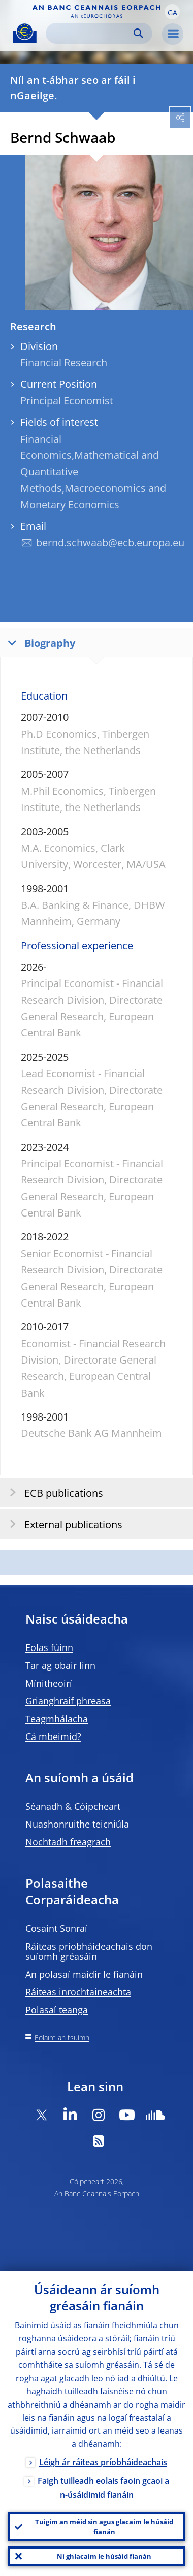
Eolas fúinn (49, 1647)
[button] (172, 11)
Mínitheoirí (48, 1683)
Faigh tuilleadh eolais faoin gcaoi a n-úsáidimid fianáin (103, 2487)
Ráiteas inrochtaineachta (78, 1992)
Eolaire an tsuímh (62, 2037)
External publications (62, 1524)
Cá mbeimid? (53, 1736)
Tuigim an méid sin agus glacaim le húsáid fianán (104, 2526)
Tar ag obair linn (60, 1665)
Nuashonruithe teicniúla (77, 1824)
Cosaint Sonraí (56, 1928)
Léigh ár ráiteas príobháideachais (103, 2462)
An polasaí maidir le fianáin (84, 1974)
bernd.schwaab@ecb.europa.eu (110, 542)
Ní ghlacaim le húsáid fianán (104, 2556)
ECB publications (53, 1492)
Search (138, 33)
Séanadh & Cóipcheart (72, 1806)
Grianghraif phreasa (68, 1701)
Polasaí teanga (56, 2010)
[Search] (91, 33)
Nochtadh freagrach (68, 1842)
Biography (39, 642)
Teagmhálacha (56, 1719)
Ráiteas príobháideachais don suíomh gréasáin (88, 1951)
